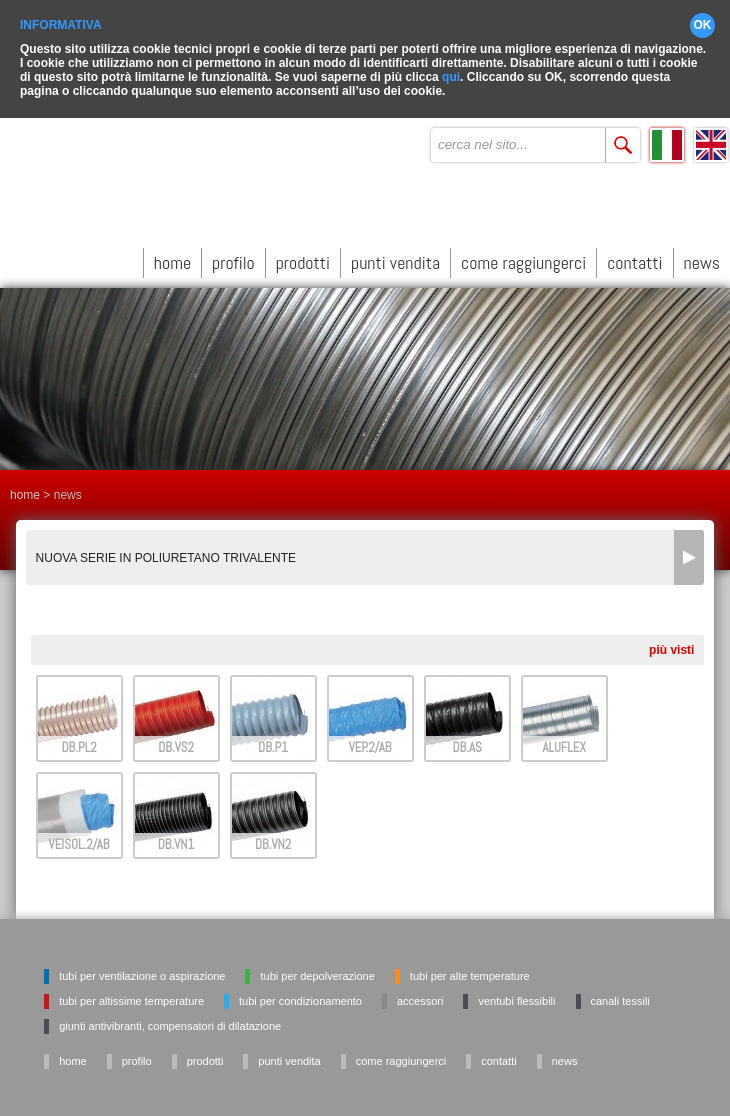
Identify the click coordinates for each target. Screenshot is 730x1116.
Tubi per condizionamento (300, 997)
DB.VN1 (176, 840)
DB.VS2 (176, 743)
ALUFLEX (563, 743)
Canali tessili (620, 997)
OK (703, 20)
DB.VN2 (273, 840)
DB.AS (466, 743)
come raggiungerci (523, 257)
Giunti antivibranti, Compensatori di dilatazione (170, 1022)
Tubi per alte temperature (470, 972)
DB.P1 (273, 743)
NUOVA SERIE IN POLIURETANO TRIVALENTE (166, 554)
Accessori (420, 997)
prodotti (303, 257)
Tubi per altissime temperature (131, 997)
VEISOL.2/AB (79, 840)
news (702, 257)
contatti (634, 257)
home (172, 257)
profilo (233, 257)
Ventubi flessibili (516, 997)
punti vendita (395, 257)
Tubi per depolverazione (317, 972)
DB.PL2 (78, 743)
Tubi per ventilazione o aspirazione (142, 972)
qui (451, 72)
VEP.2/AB (370, 743)
